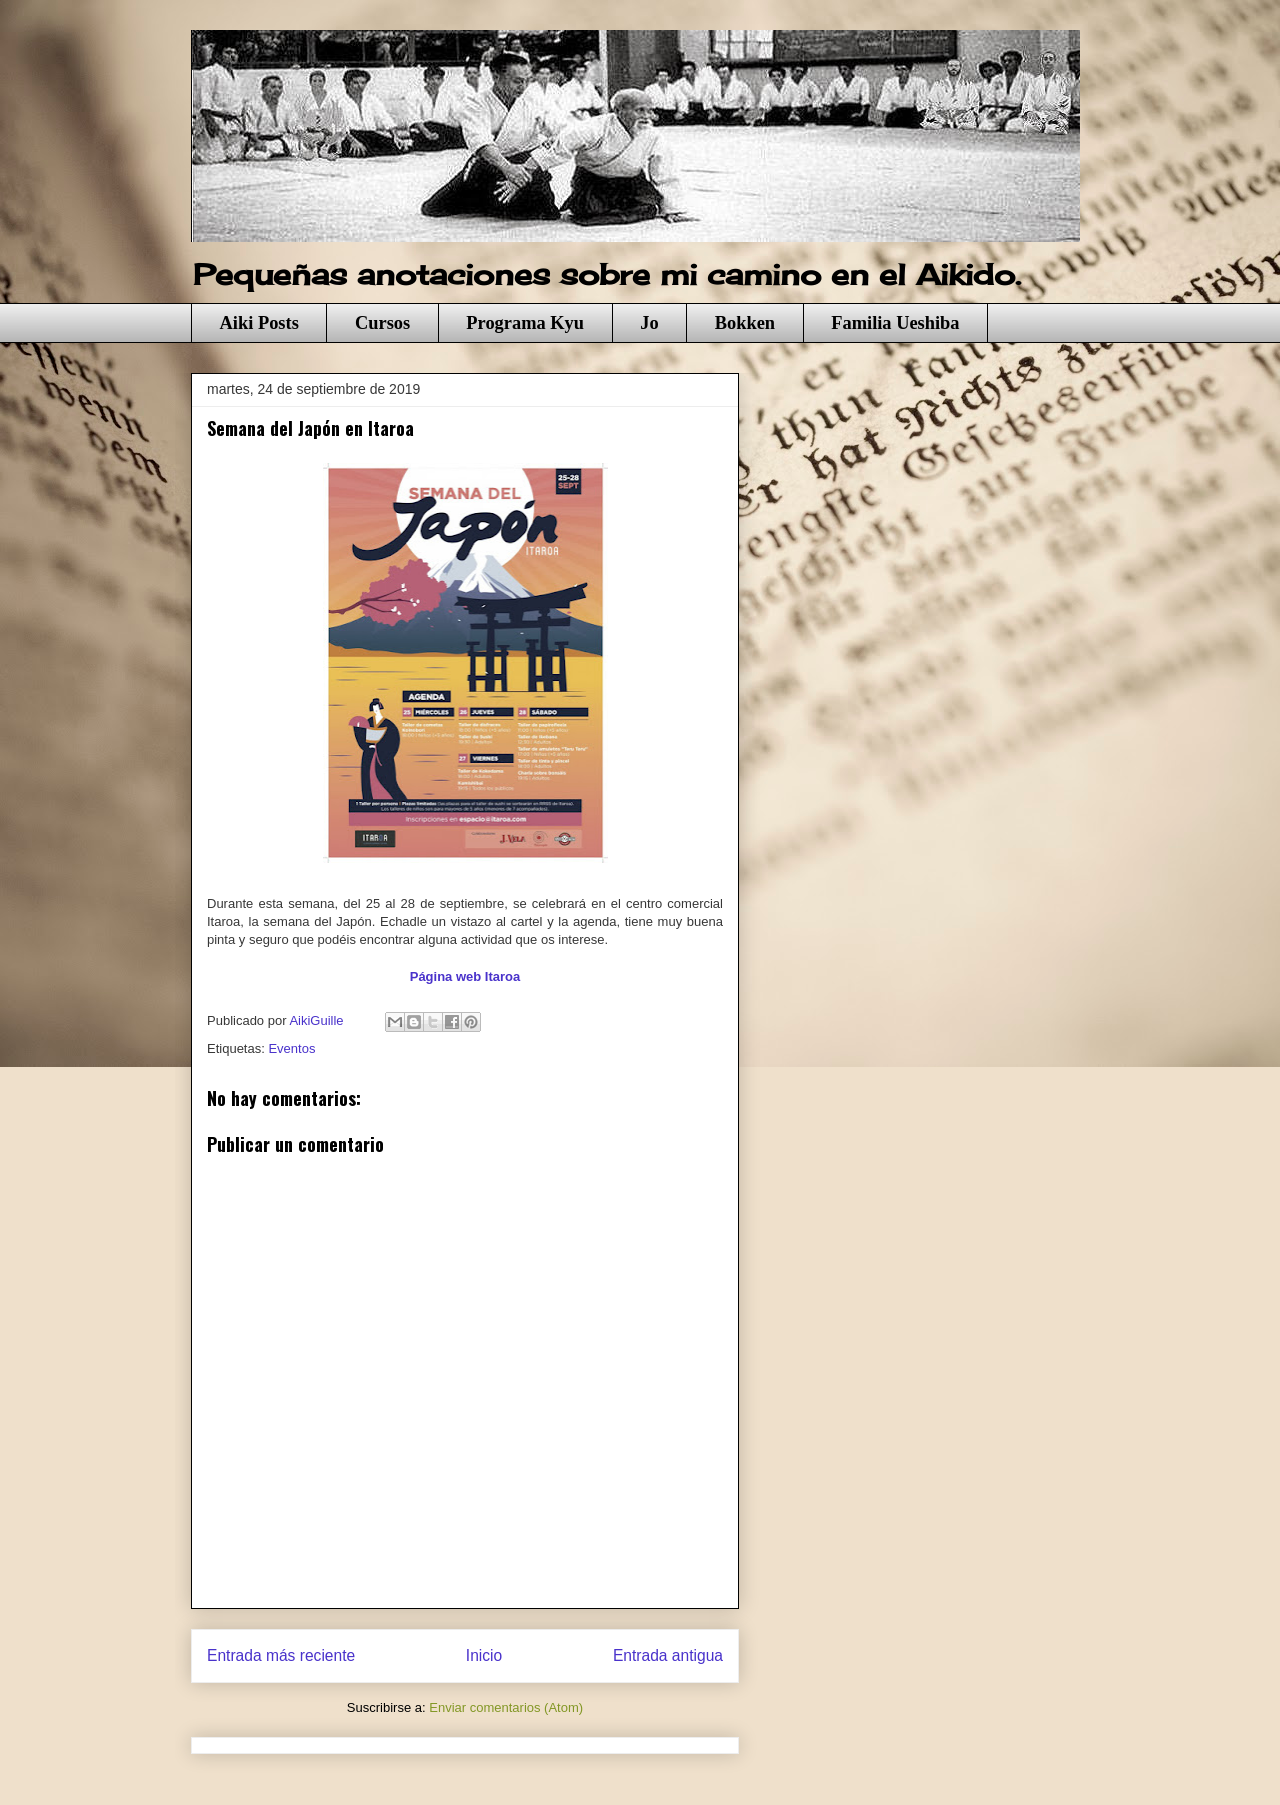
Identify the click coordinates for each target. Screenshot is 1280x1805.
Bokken (745, 323)
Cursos (382, 323)
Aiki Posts (259, 323)
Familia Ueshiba (895, 323)
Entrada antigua (668, 1655)
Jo (649, 323)
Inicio (484, 1655)
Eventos (291, 1048)
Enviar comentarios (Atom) (506, 1707)
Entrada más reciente (281, 1655)
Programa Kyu (525, 323)
